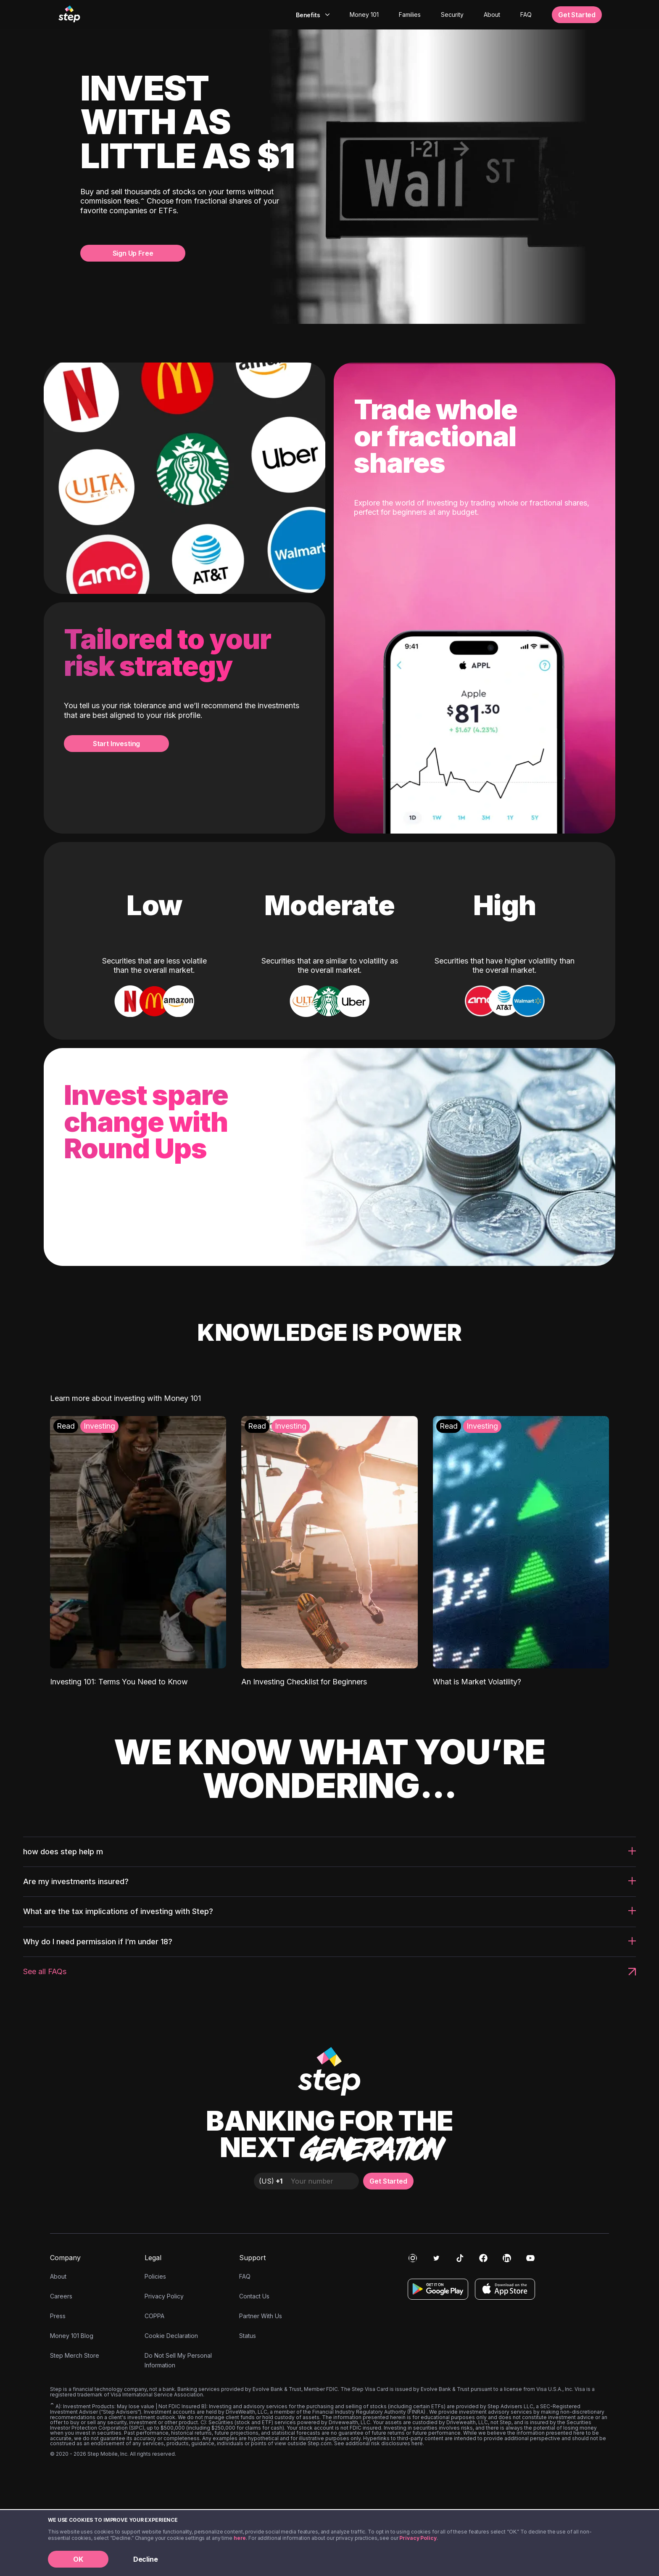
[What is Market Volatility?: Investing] (521, 1551)
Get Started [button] (577, 14)
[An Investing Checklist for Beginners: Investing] (329, 1551)
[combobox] (312, 14)
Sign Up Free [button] (132, 253)
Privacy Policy (417, 2538)
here (240, 2538)
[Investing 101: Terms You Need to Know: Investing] (138, 1551)
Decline (145, 2559)
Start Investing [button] (116, 743)
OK (78, 2559)
